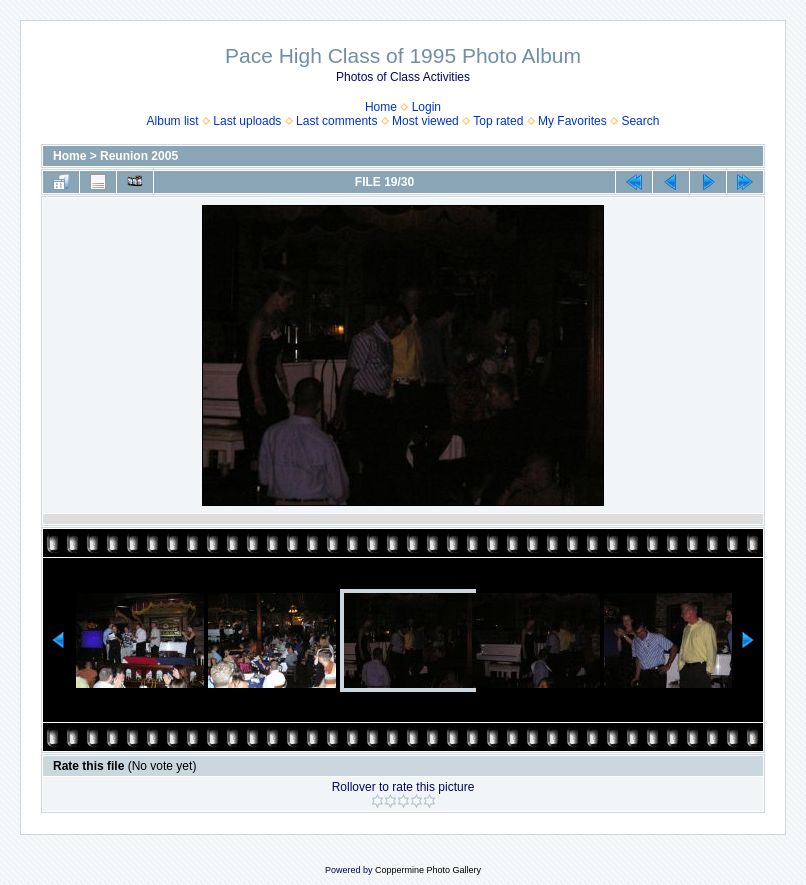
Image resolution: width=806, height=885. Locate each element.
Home (381, 107)
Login (426, 107)
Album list (173, 121)
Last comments (336, 121)
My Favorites (572, 121)
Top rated (498, 121)
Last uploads (247, 121)
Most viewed (425, 121)
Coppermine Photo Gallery (428, 870)
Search (640, 121)
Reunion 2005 (139, 156)
